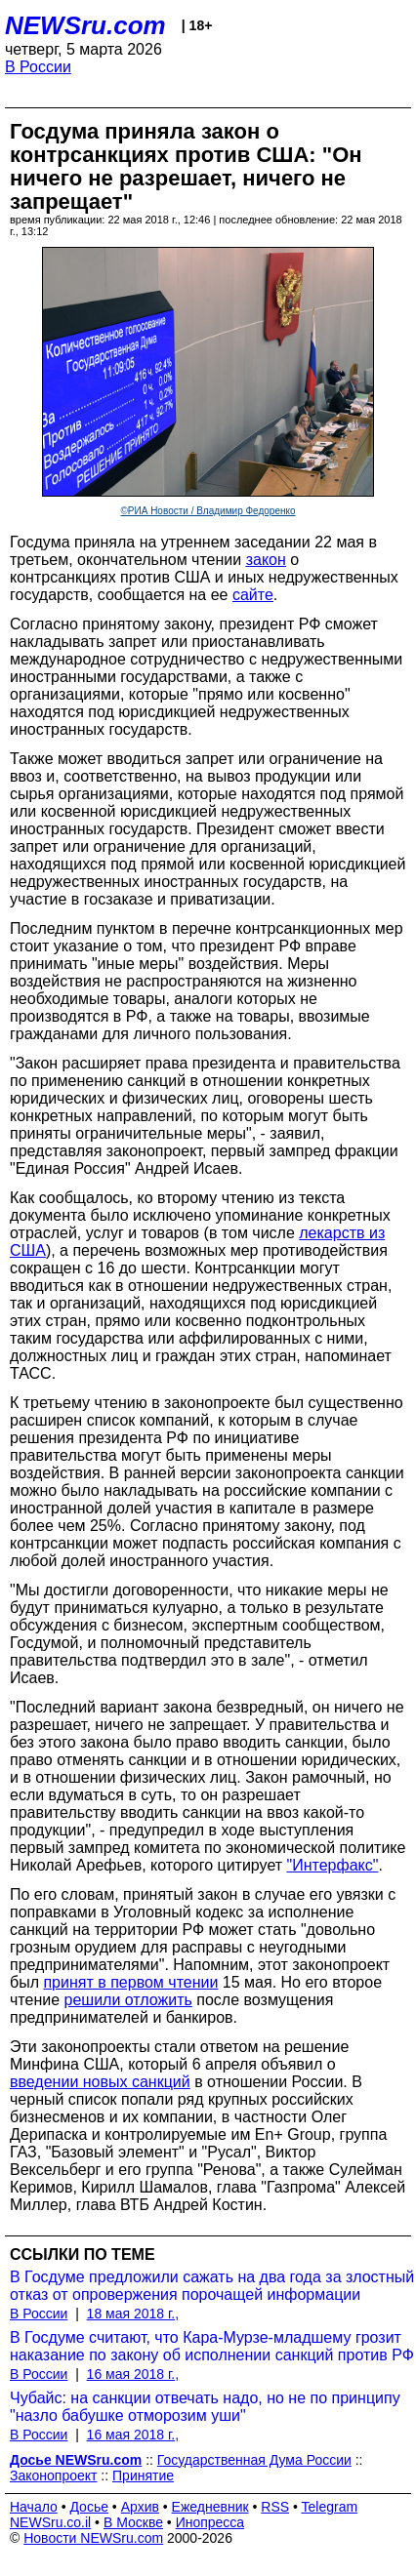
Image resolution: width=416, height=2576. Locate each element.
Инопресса (210, 2522)
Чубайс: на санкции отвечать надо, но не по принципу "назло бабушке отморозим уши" (205, 2407)
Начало (34, 2507)
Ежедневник (210, 2507)
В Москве (133, 2522)
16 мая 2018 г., (133, 2374)
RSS (275, 2507)
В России (38, 67)
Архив (140, 2507)
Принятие (143, 2475)
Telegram (330, 2507)
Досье (88, 2507)
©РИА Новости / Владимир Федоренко (207, 510)
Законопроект (53, 2475)
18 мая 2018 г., (133, 2313)
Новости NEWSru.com (93, 2538)
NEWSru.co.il (50, 2522)
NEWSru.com (85, 25)
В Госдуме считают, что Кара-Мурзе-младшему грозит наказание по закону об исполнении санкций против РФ (212, 2346)
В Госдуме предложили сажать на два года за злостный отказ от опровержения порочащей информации (212, 2286)
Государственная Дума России (254, 2460)
